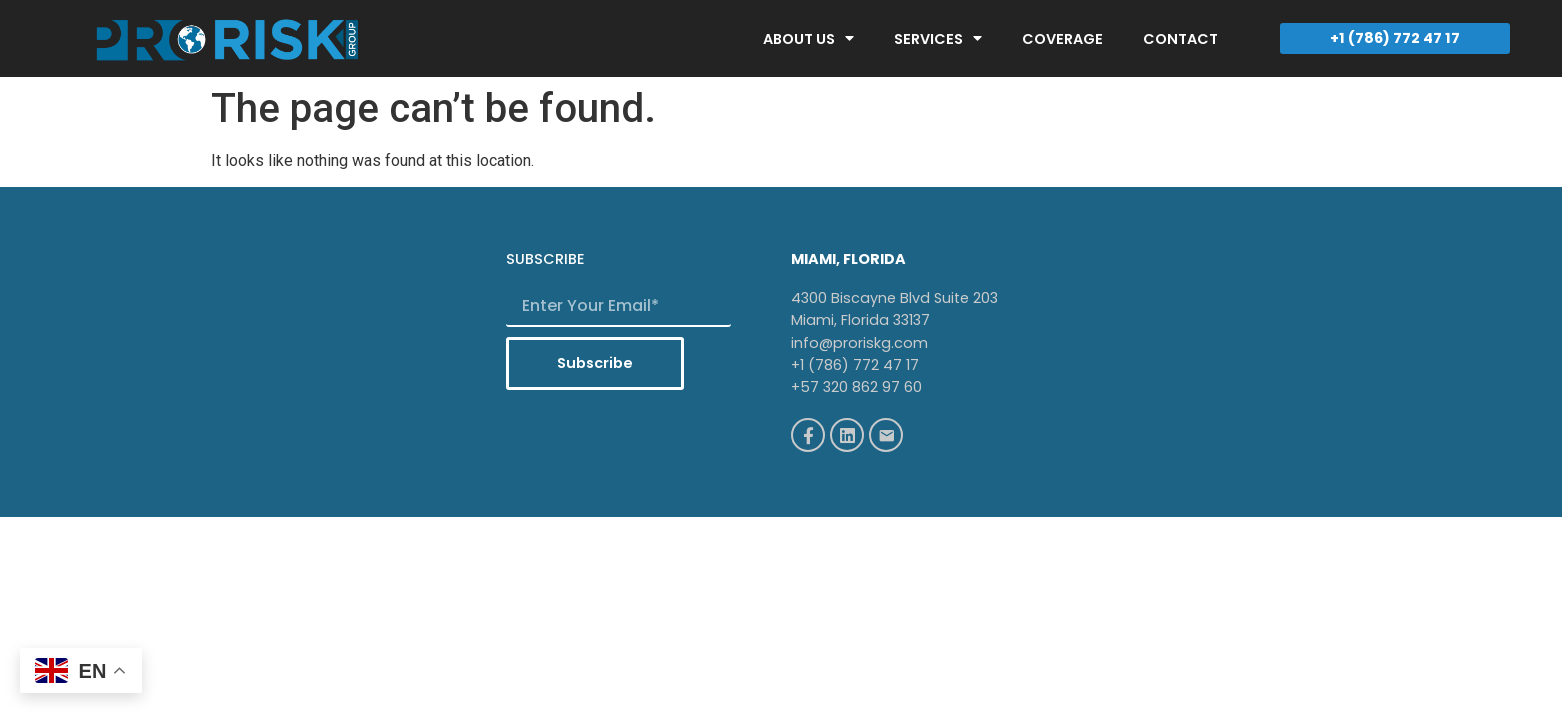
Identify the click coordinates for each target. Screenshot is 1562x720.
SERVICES (938, 38)
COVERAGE (1062, 39)
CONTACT (1180, 39)
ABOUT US (808, 38)
